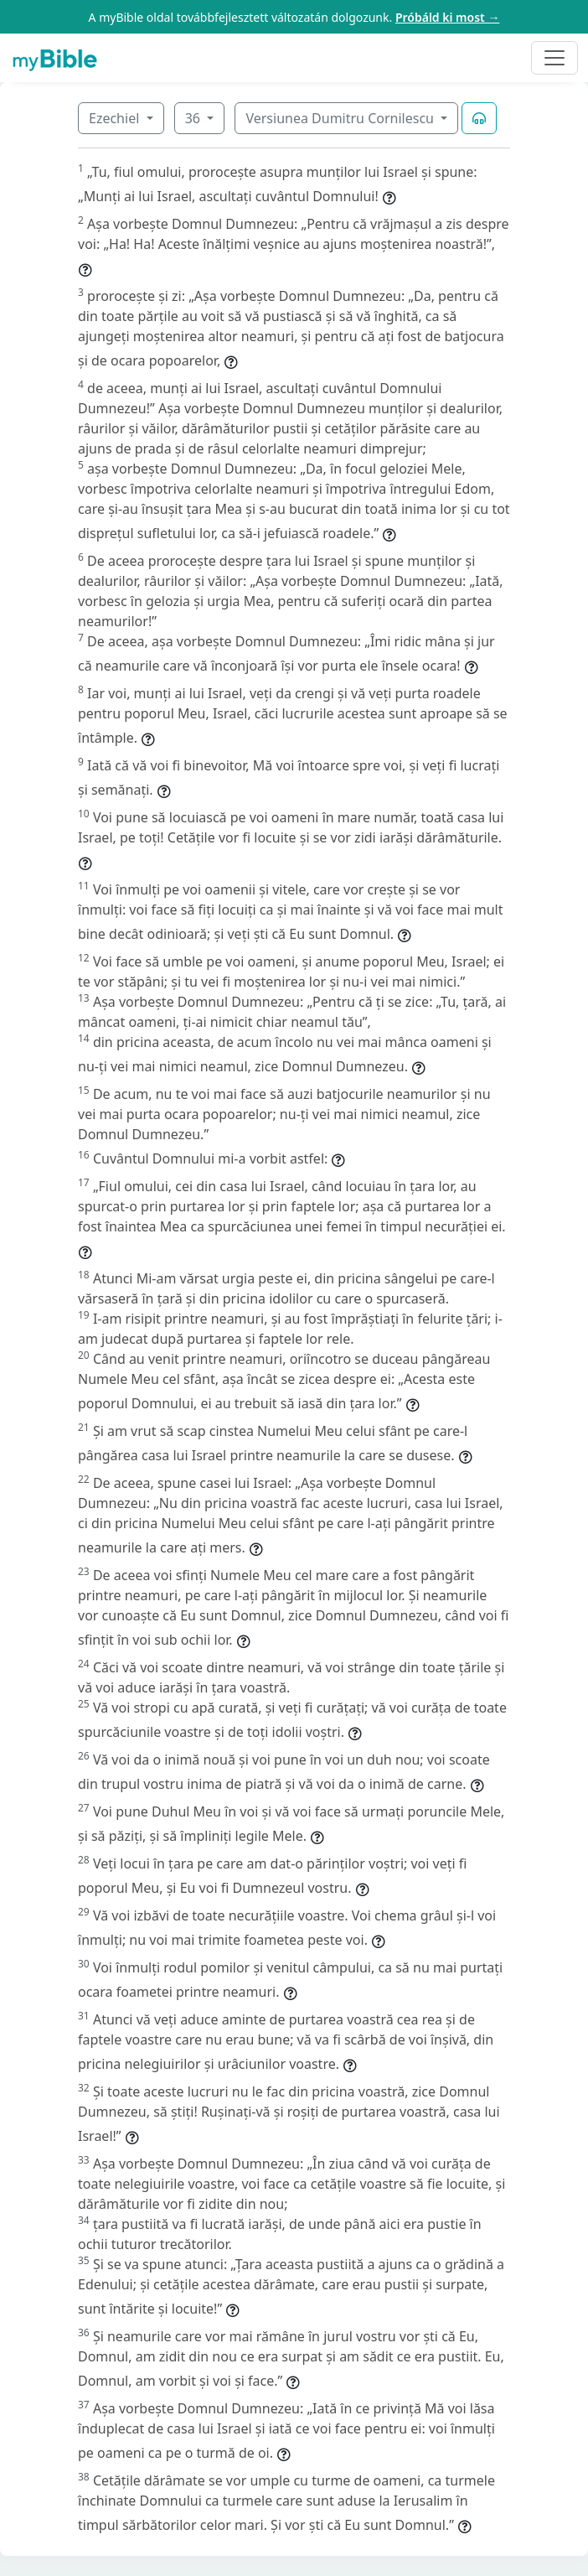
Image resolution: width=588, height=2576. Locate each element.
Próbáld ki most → (447, 17)
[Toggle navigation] (554, 58)
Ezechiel (115, 118)
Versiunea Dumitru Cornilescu (341, 118)
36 (194, 118)
